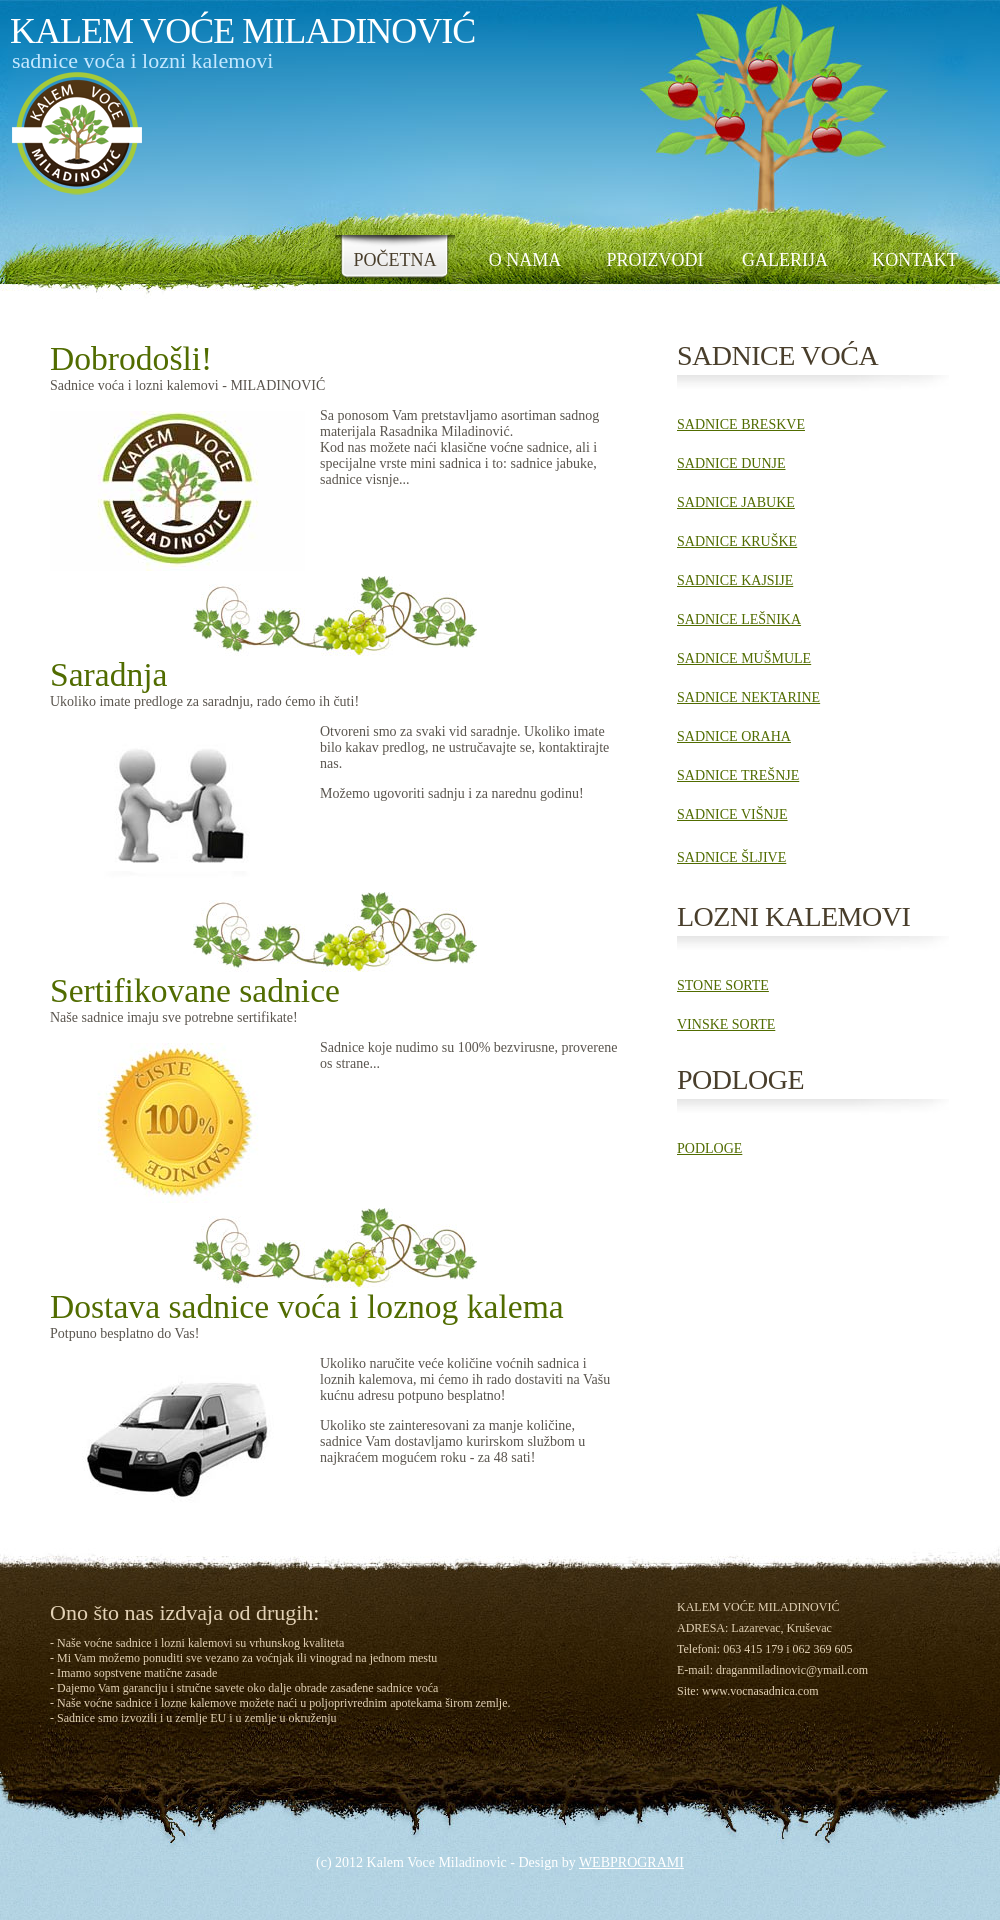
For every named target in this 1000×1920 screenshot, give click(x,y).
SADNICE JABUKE (736, 502)
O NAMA (525, 260)
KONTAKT (915, 260)
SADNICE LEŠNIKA (739, 619)
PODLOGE (709, 1148)
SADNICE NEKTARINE (748, 697)
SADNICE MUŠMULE (744, 658)
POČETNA (394, 260)
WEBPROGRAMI (631, 1862)
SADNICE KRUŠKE (737, 541)
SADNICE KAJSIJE (735, 580)
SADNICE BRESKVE (741, 424)
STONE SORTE (723, 985)
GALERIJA (785, 260)
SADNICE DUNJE (731, 463)
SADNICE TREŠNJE (738, 775)
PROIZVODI (655, 260)
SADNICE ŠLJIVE (731, 857)
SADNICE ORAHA (734, 736)
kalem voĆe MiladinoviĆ (242, 31)
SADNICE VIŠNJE (732, 814)
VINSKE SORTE (726, 1024)
